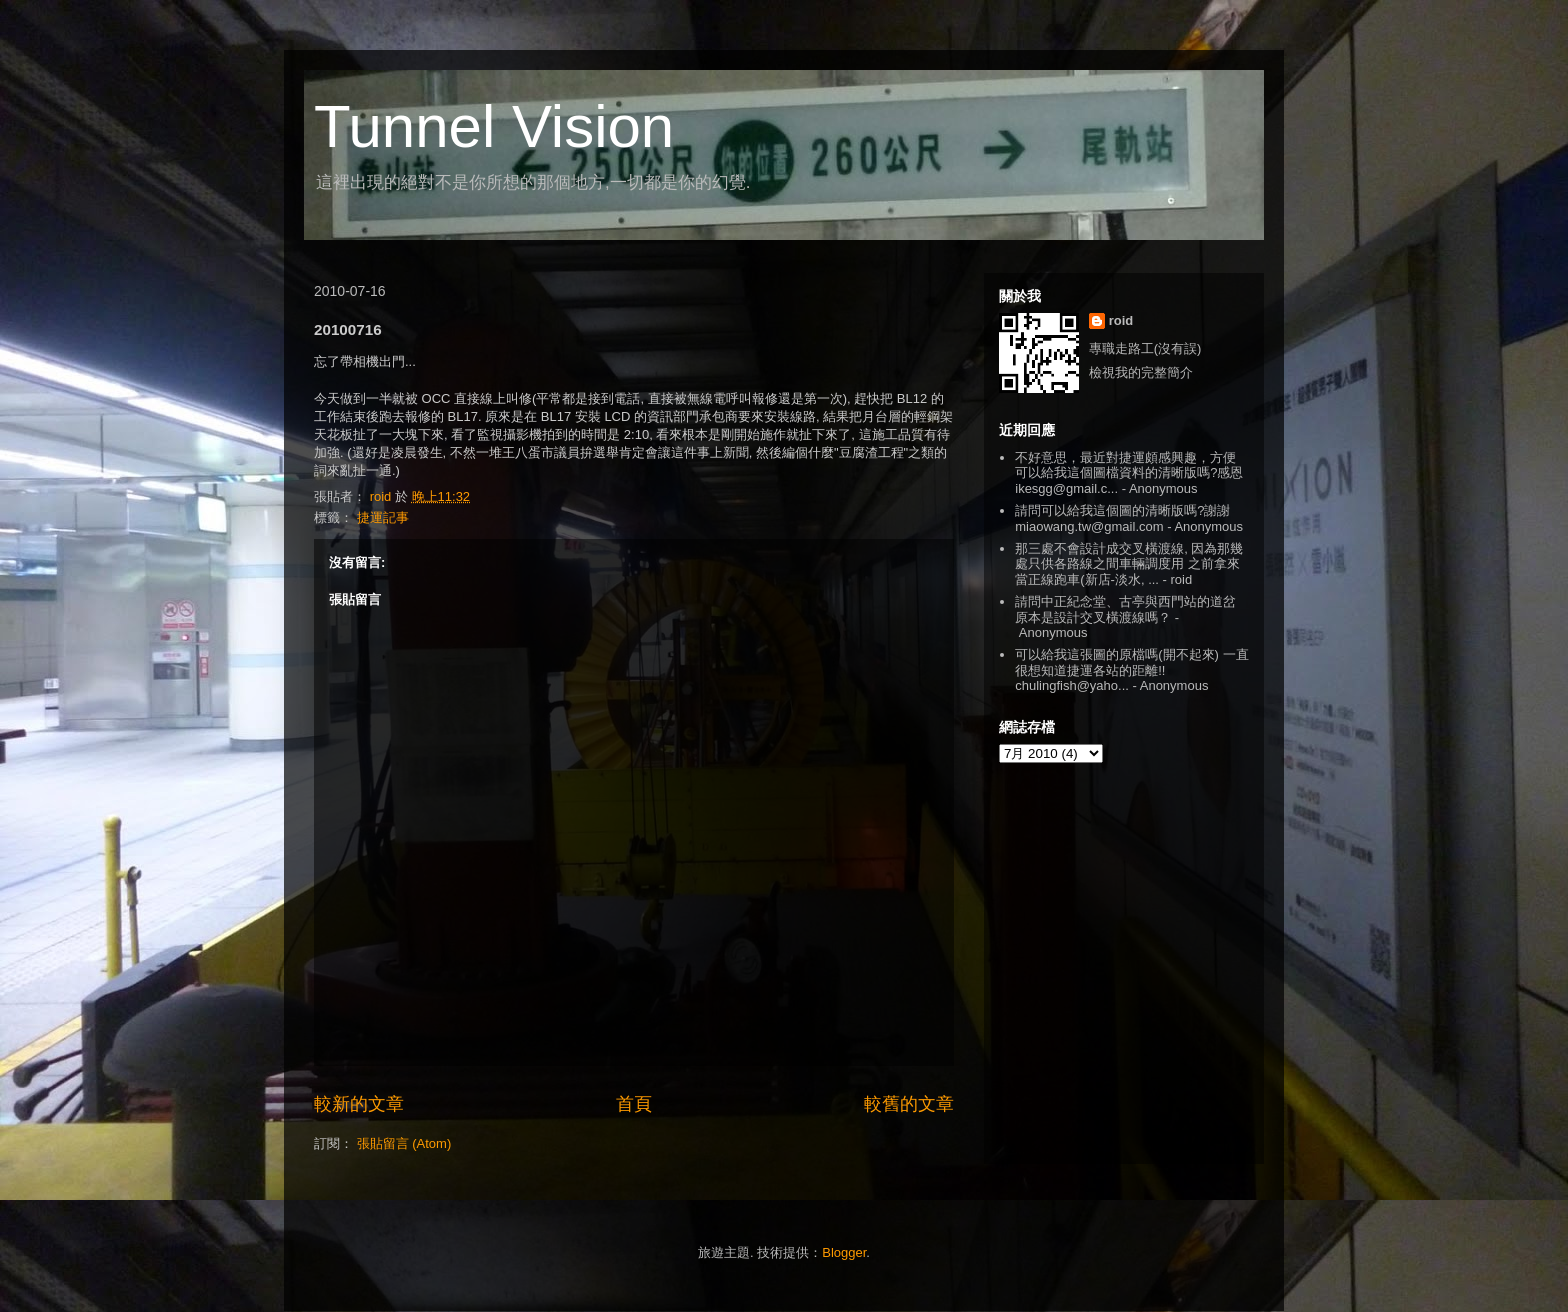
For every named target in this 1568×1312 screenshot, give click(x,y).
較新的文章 (359, 1104)
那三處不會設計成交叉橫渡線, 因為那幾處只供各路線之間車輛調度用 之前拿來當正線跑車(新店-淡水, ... (1129, 564)
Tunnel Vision (494, 126)
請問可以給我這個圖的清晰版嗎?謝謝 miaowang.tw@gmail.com (1122, 518)
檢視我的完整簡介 (1141, 372)
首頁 (634, 1104)
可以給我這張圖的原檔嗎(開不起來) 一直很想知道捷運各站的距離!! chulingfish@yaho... (1131, 670)
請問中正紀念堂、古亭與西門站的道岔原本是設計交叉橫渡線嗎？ (1125, 609)
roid (1121, 320)
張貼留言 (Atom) (404, 1143)
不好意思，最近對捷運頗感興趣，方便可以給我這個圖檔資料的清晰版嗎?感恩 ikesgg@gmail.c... (1129, 473)
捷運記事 (383, 517)
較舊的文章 (909, 1104)
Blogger (844, 1252)
